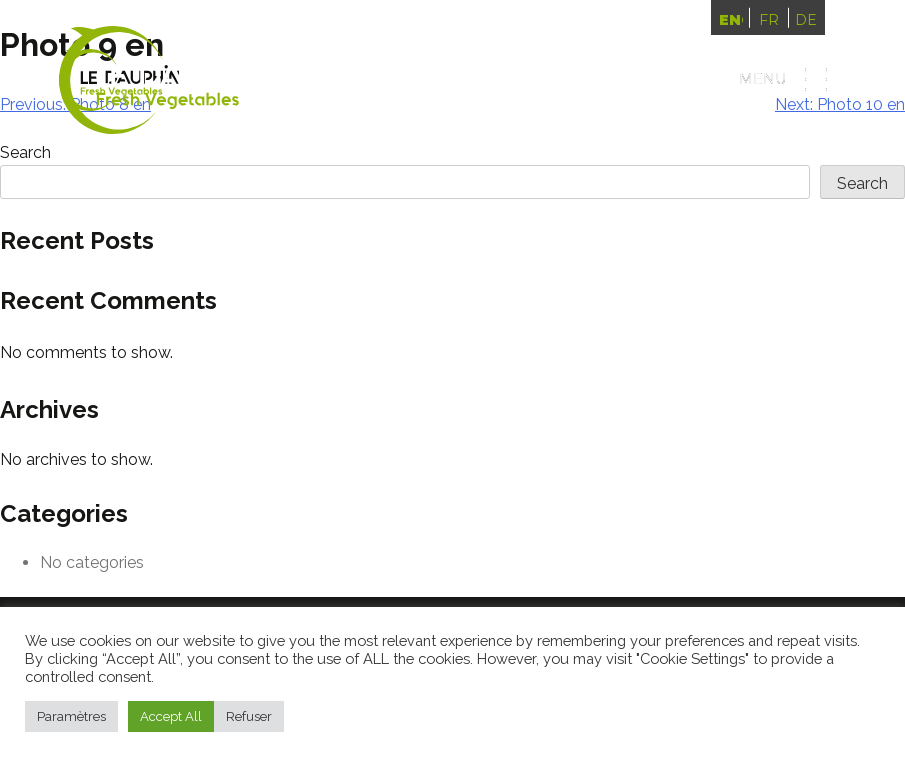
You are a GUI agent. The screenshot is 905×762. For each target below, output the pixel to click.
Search (862, 183)
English (731, 20)
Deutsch (806, 20)
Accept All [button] (171, 716)
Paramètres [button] (71, 716)
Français (769, 20)
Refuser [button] (249, 716)
